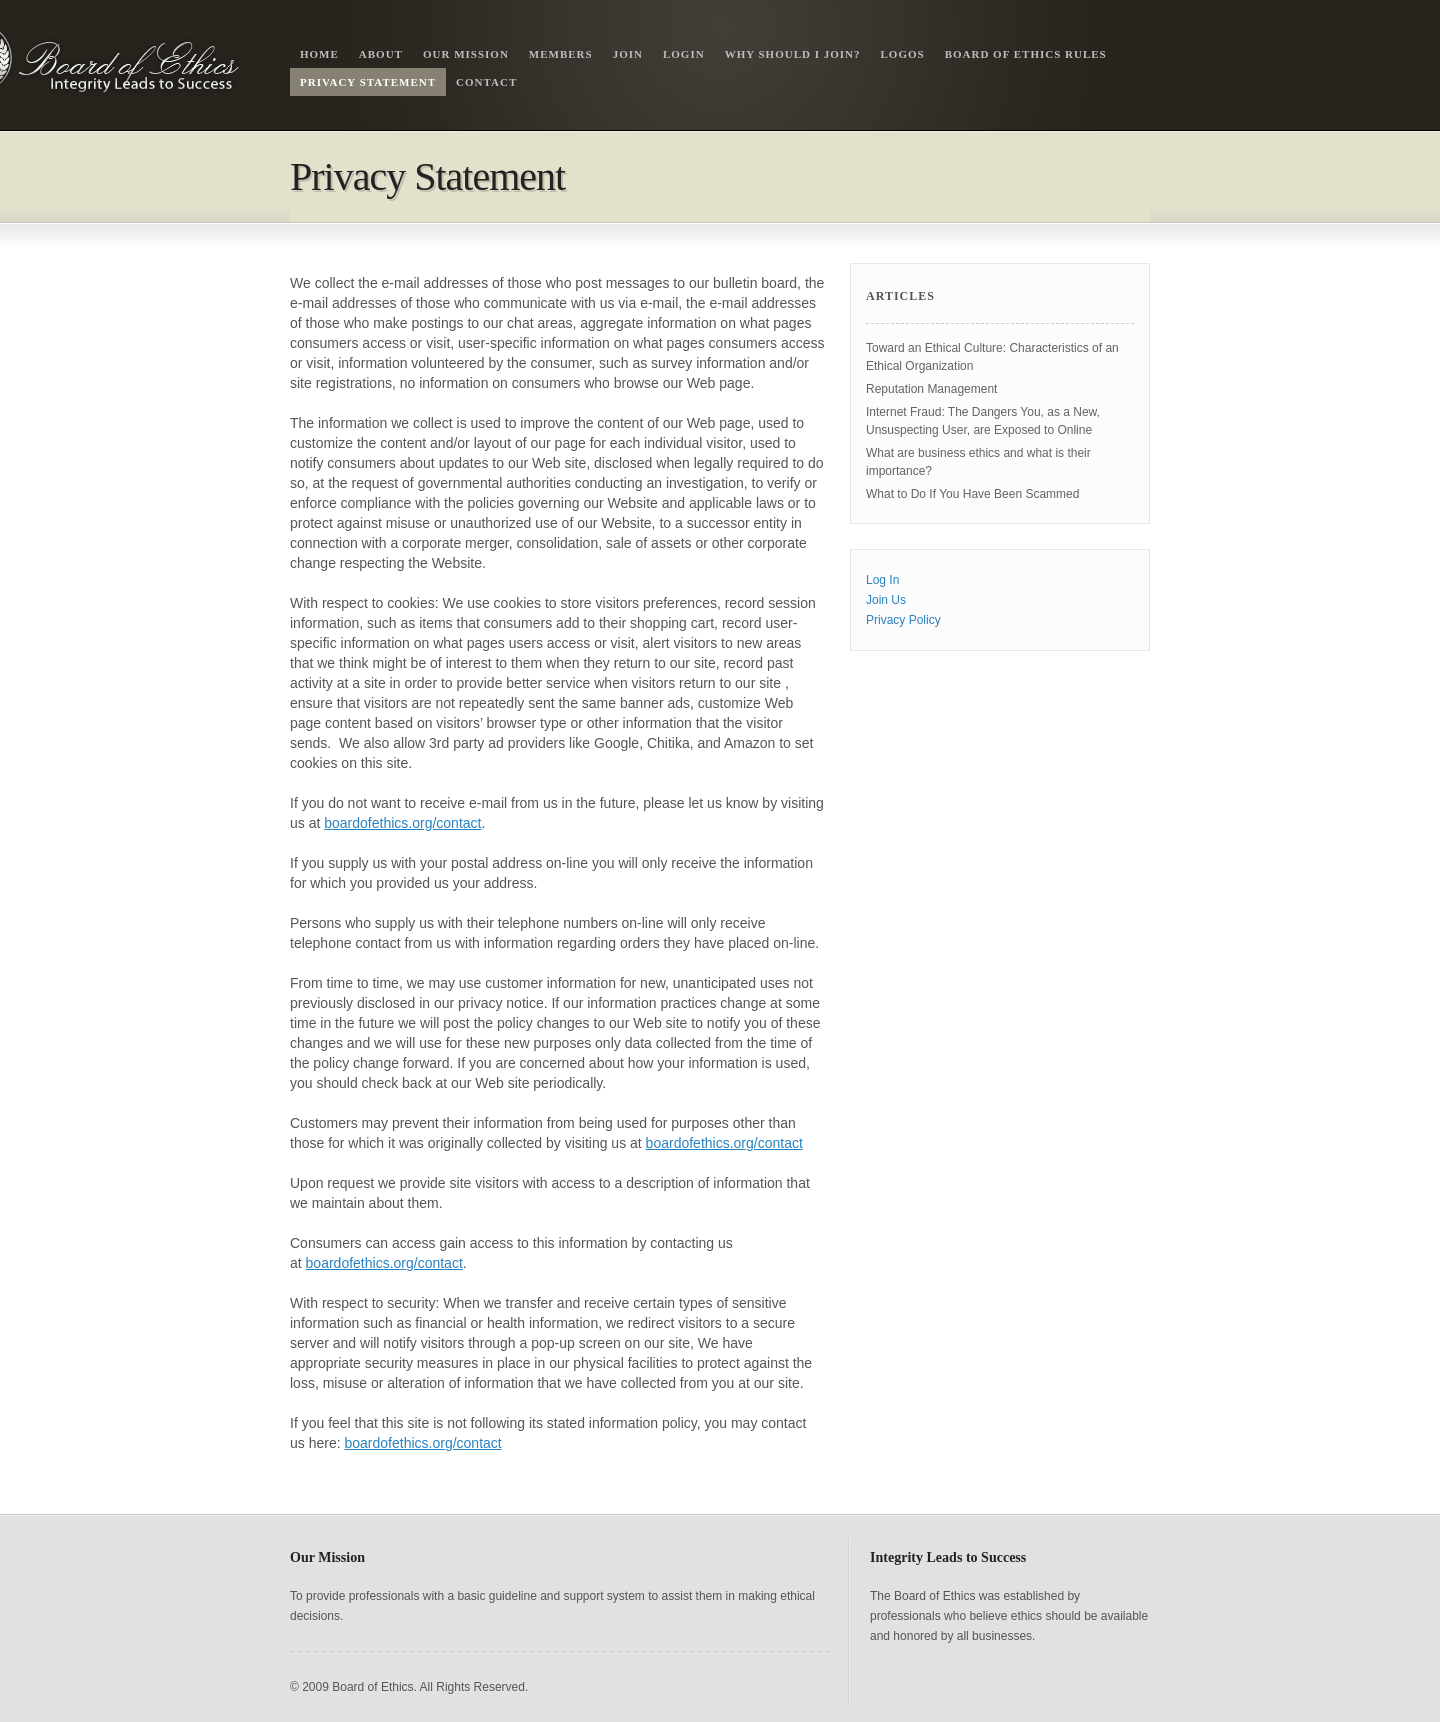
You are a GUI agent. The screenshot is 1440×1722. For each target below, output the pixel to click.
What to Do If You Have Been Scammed (972, 494)
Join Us (886, 600)
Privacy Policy (903, 620)
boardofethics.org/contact (402, 823)
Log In (882, 580)
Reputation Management (931, 389)
